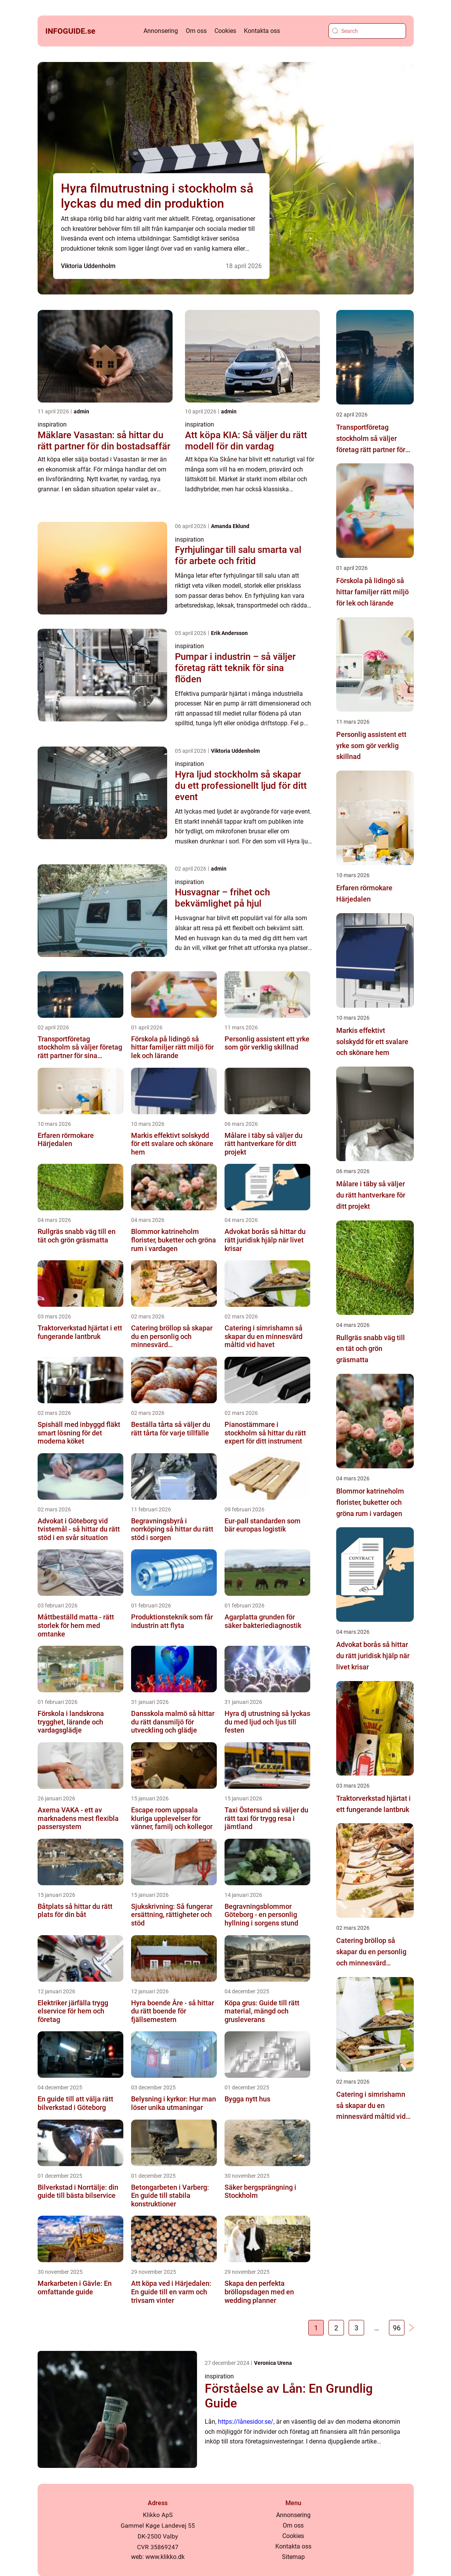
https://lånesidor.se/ (245, 2421)
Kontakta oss (262, 30)
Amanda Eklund (230, 526)
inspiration (52, 424)
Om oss (196, 30)
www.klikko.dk (165, 2557)
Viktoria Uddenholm (88, 266)
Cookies (225, 30)
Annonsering (160, 30)
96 (397, 2328)
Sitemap (293, 2557)
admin (81, 411)
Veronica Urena (273, 2363)
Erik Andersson (229, 633)
